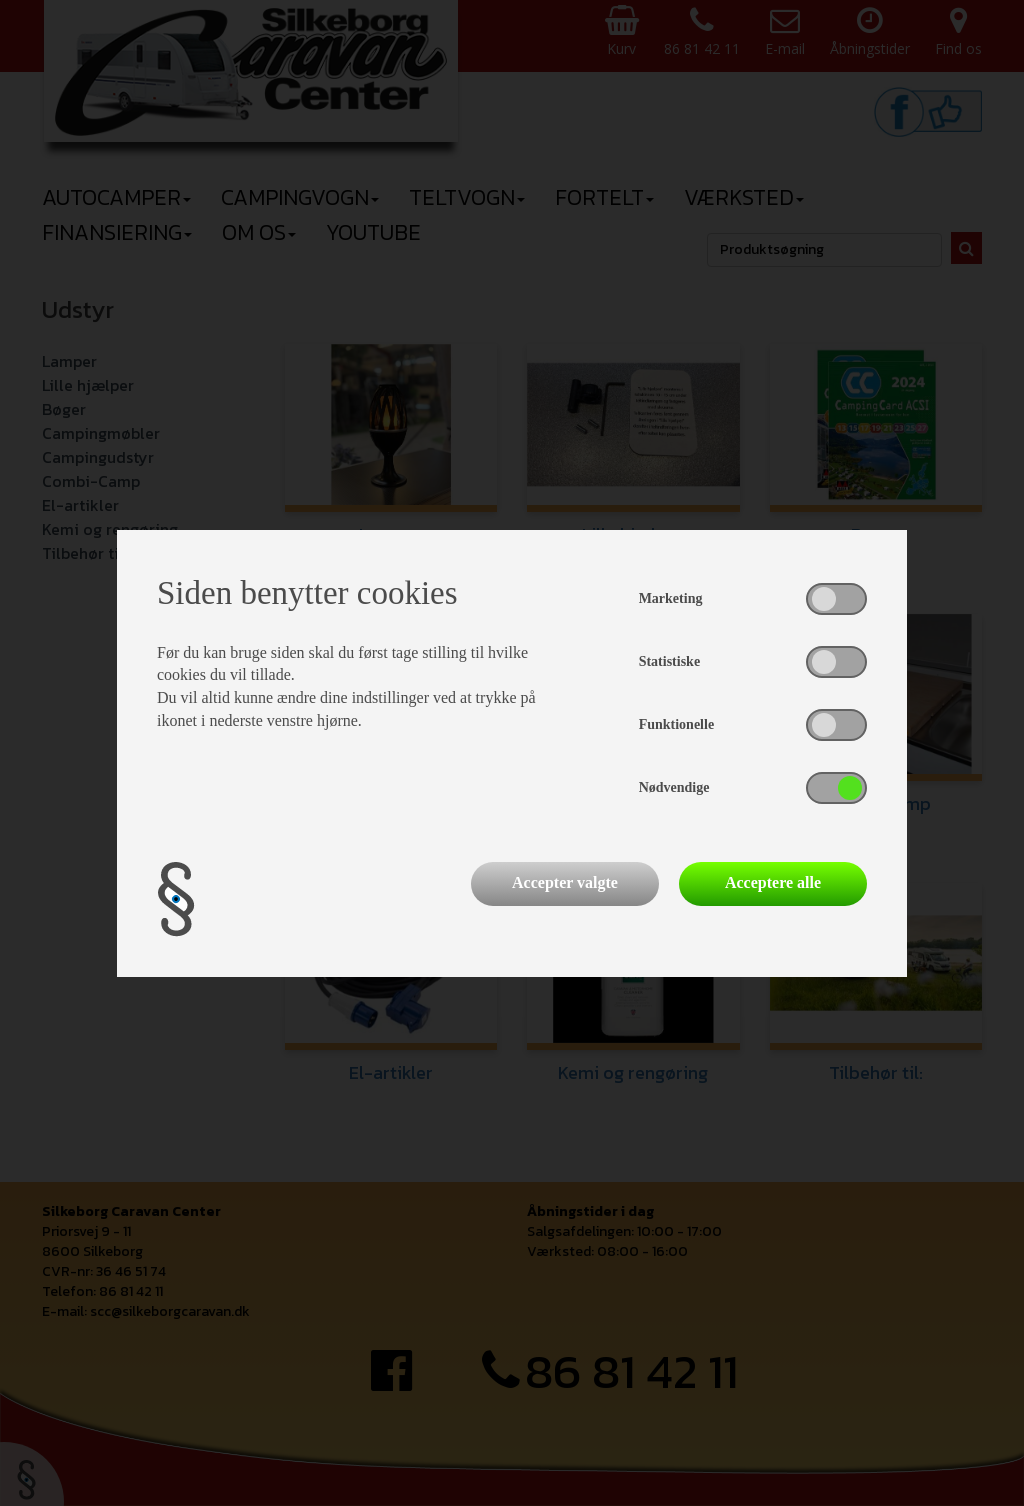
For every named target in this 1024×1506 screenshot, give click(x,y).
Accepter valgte (565, 882)
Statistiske (669, 661)
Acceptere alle (773, 882)
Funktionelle (676, 724)
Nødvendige (674, 787)
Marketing (671, 598)
